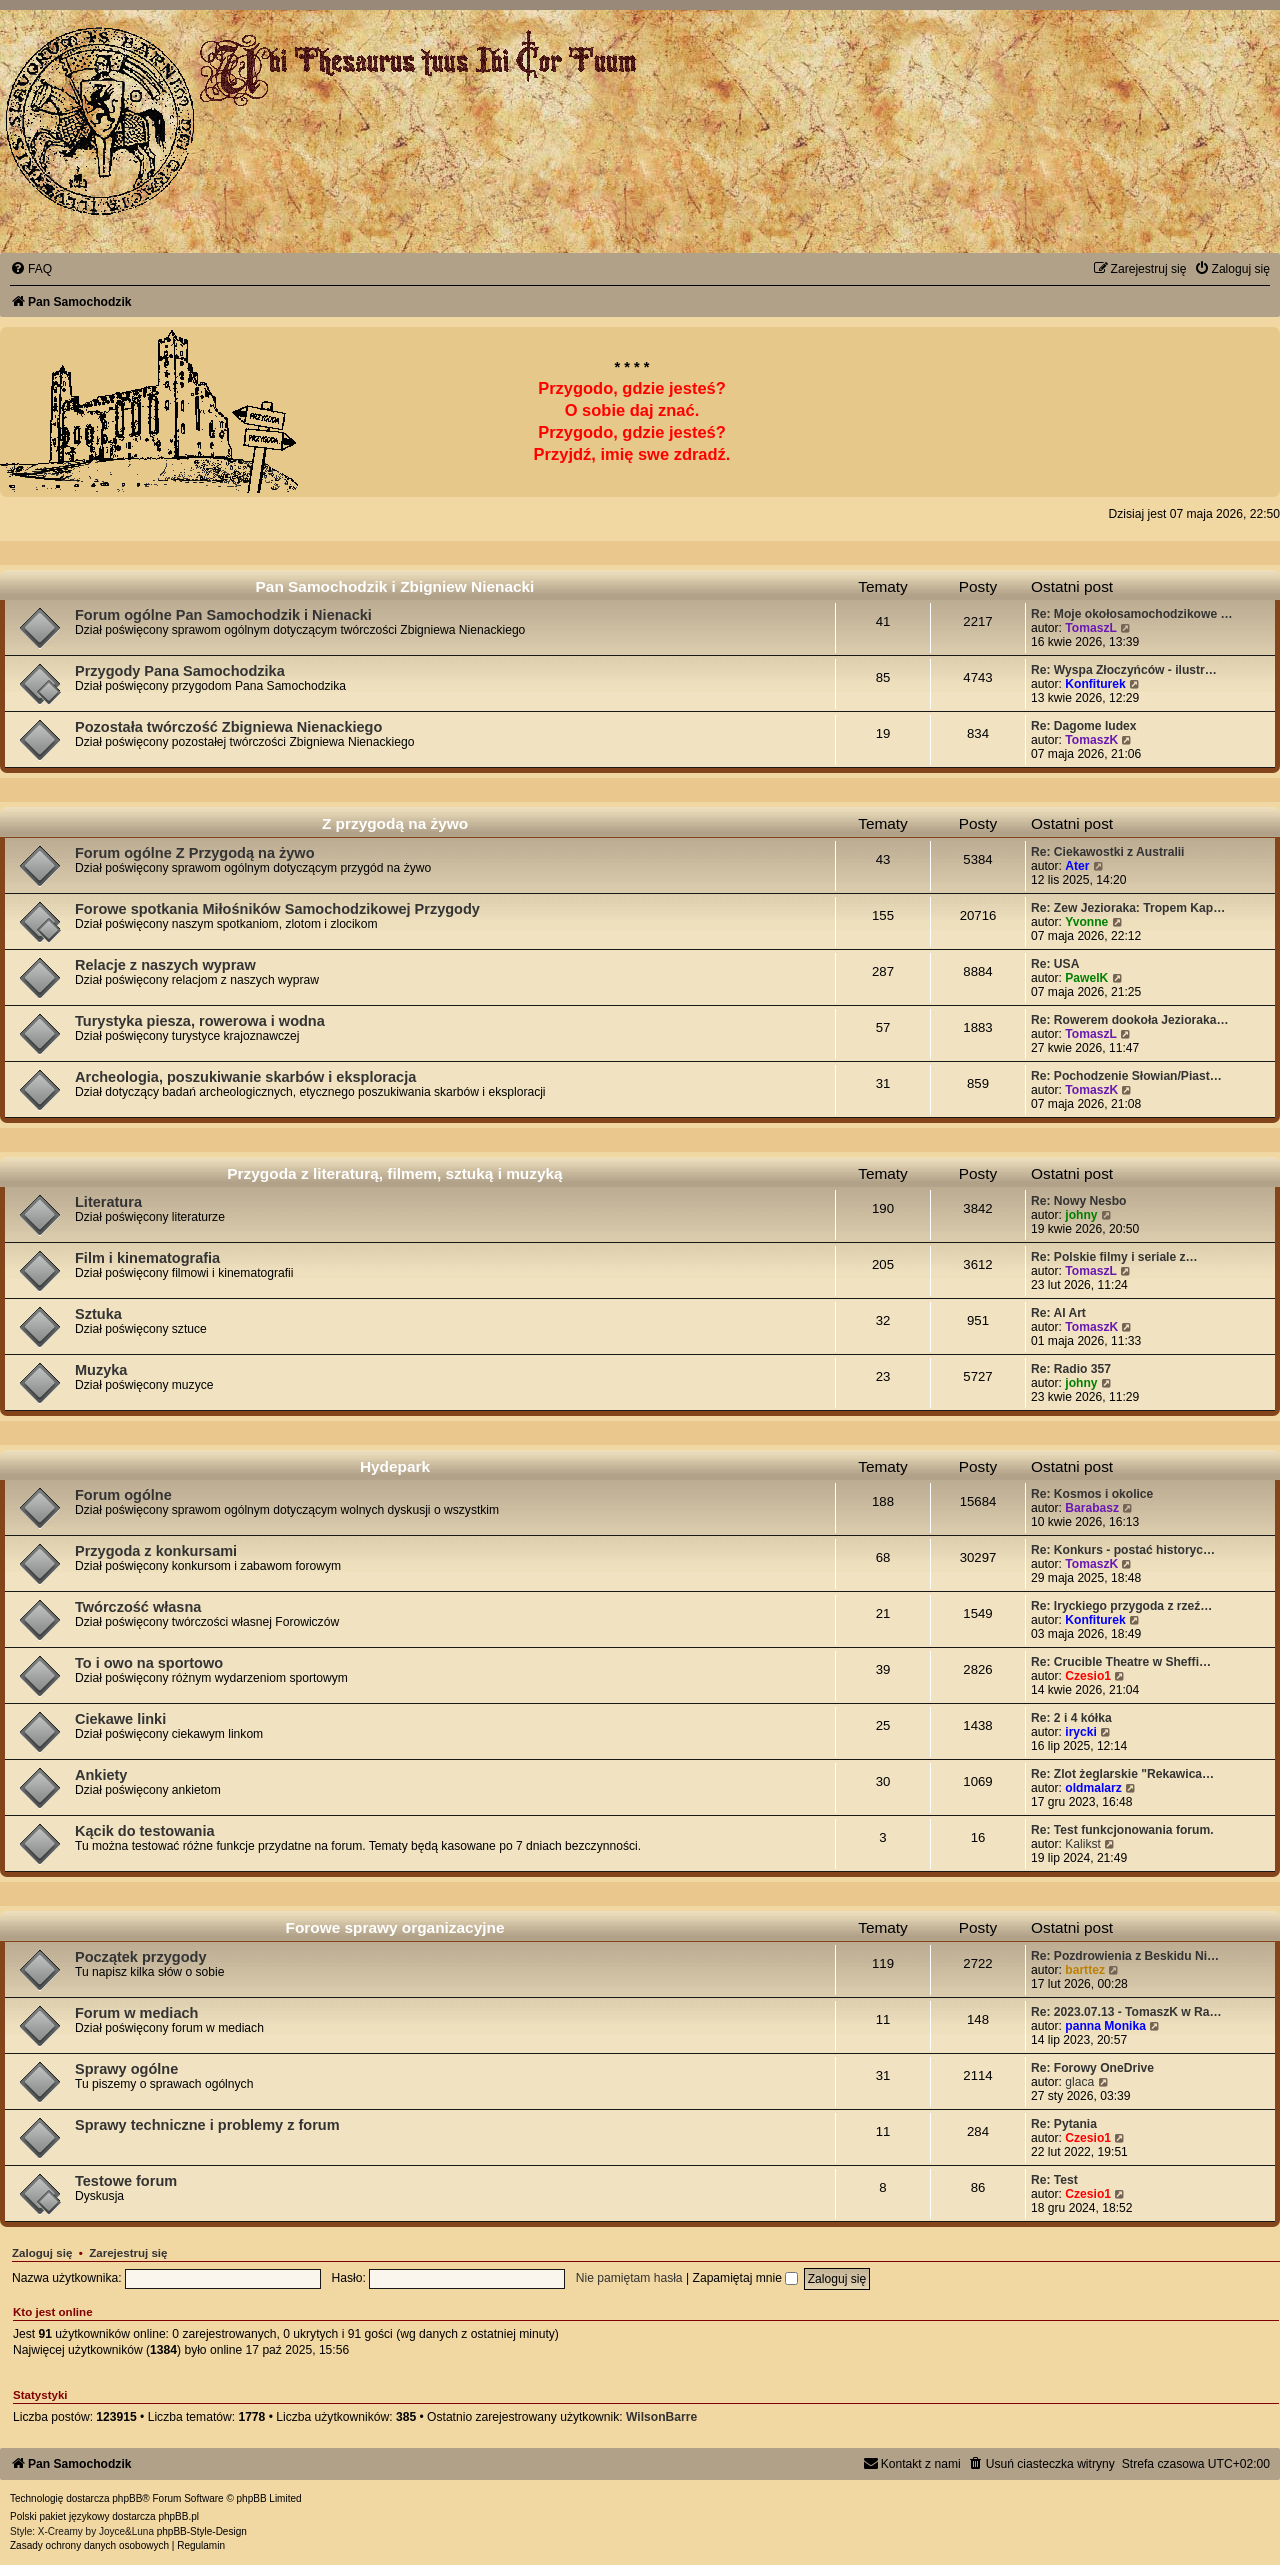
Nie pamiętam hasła (629, 2278)
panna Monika (1105, 2026)
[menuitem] (31, 269)
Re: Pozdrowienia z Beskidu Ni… (1125, 1956)
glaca (1079, 2082)
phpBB (127, 2498)
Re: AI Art (1058, 1313)
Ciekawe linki (120, 1719)
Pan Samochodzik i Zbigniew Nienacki (395, 586)
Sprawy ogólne (126, 2069)
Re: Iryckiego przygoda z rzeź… (1121, 1606)
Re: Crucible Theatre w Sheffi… (1121, 1662)
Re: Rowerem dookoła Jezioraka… (1130, 1020)
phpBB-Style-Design (202, 2531)
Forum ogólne (123, 1495)
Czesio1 (1088, 1676)
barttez (1085, 1970)
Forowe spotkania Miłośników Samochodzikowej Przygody (277, 909)
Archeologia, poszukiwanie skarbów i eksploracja (245, 1077)
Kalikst (1083, 1844)
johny (1081, 1215)
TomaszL (1091, 628)
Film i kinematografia (147, 1258)
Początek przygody (140, 1957)
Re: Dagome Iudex (1084, 726)
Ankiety (101, 1775)
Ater (1077, 866)
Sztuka (98, 1314)
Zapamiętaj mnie (746, 2278)
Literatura (108, 1202)
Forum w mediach (136, 2013)
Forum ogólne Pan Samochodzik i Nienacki (223, 615)
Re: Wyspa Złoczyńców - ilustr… (1124, 670)
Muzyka (101, 1370)
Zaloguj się (42, 2253)
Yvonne (1086, 922)
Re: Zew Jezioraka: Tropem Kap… (1128, 908)
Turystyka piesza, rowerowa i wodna (200, 1021)
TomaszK (1091, 740)
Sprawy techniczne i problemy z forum (207, 2125)
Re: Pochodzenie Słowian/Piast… (1126, 1076)
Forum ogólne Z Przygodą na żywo (195, 853)
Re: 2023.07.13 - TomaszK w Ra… (1126, 2012)
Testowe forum (126, 2181)
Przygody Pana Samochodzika (180, 671)
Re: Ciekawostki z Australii (1107, 852)
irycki (1081, 1732)
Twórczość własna (138, 1607)
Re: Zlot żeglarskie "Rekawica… (1122, 1774)
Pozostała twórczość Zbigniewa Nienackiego (228, 727)
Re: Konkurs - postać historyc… (1123, 1550)
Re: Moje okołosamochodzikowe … (1132, 614)
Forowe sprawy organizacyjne (395, 1927)
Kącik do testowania (145, 1831)
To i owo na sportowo (149, 1663)
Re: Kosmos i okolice (1092, 1494)
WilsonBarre (661, 2417)
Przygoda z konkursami (156, 1551)
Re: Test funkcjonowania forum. (1122, 1830)
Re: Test (1054, 2180)
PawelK (1086, 978)
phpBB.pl (178, 2516)
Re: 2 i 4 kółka (1071, 1718)
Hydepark (395, 1466)
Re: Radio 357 (1071, 1369)
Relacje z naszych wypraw (165, 965)
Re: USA (1055, 964)
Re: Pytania (1064, 2124)
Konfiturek (1095, 684)
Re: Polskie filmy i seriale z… (1114, 1257)
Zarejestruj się (128, 2253)
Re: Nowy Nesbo (1078, 1201)
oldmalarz (1093, 1788)
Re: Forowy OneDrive (1092, 2068)
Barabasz (1092, 1508)
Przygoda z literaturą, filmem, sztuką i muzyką (394, 1173)
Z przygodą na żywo (395, 823)
